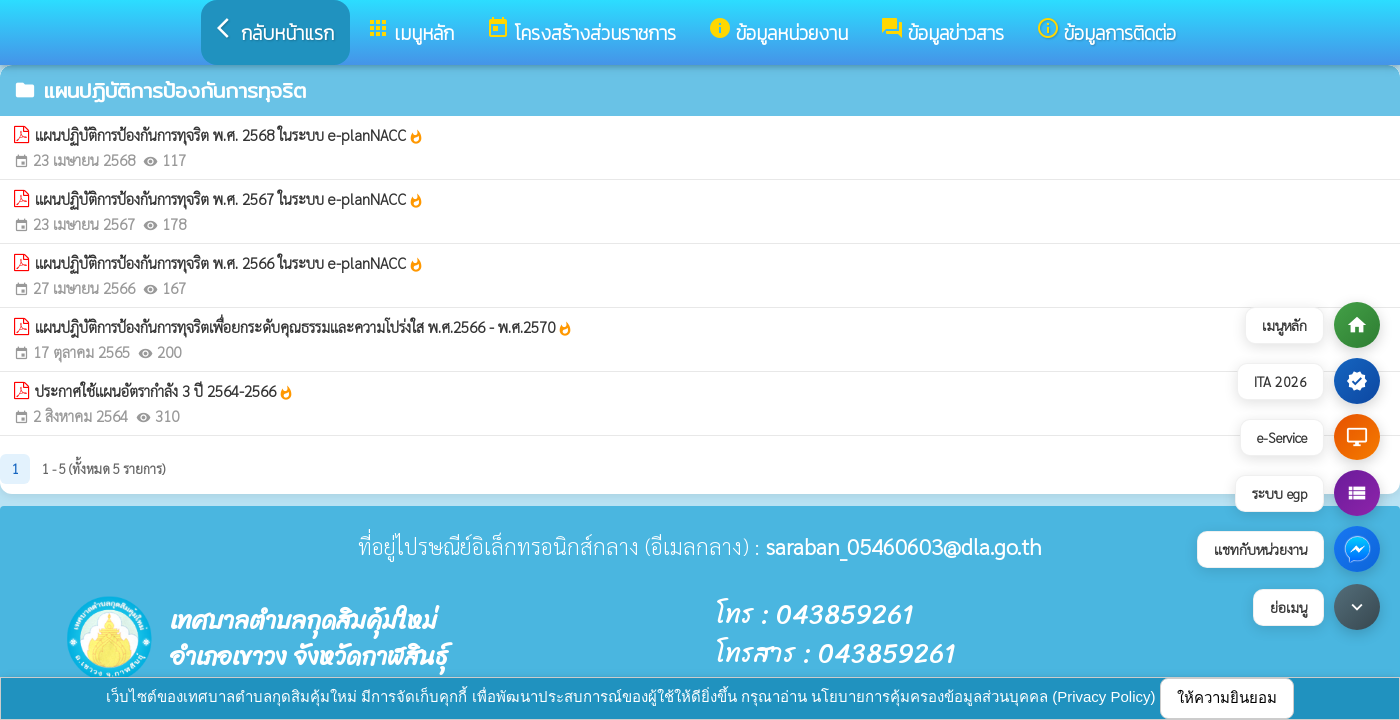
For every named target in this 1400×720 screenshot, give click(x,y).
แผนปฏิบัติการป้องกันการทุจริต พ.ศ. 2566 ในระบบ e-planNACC (229, 263)
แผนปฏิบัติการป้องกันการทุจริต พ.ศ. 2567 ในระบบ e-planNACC (229, 199)
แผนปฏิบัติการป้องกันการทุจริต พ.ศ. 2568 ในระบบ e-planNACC (229, 135)
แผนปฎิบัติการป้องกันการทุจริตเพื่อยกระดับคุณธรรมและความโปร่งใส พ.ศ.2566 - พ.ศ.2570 (304, 327)
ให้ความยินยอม (1227, 697)
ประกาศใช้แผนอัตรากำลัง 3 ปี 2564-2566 (164, 391)
